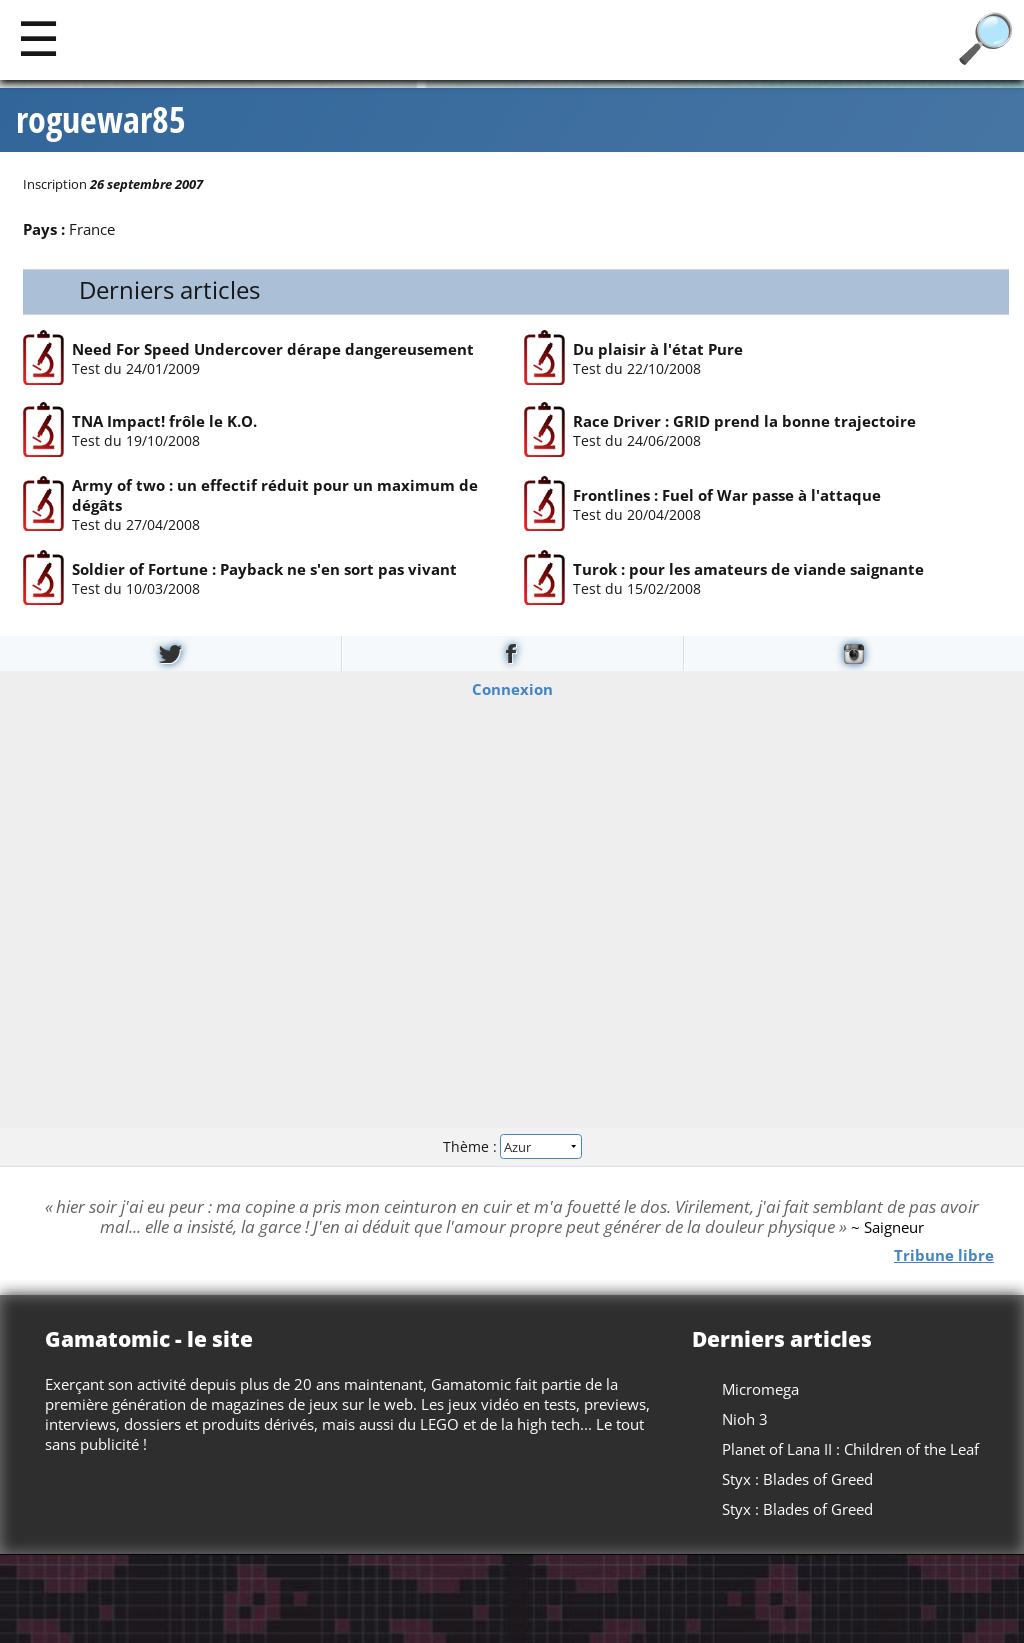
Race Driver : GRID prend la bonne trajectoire (744, 421)
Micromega (760, 1389)
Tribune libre (944, 1254)
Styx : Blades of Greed (797, 1479)
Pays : (44, 229)
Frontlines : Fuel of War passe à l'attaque (727, 494)
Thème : (512, 1146)
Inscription (55, 184)
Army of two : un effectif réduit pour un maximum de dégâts (274, 494)
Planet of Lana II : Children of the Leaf (850, 1449)
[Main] (38, 37)
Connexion (512, 688)
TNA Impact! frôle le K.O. (163, 421)
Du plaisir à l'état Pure (658, 348)
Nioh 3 (745, 1419)
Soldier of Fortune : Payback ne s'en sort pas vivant (263, 568)
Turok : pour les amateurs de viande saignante (748, 568)
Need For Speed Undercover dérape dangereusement (272, 348)
